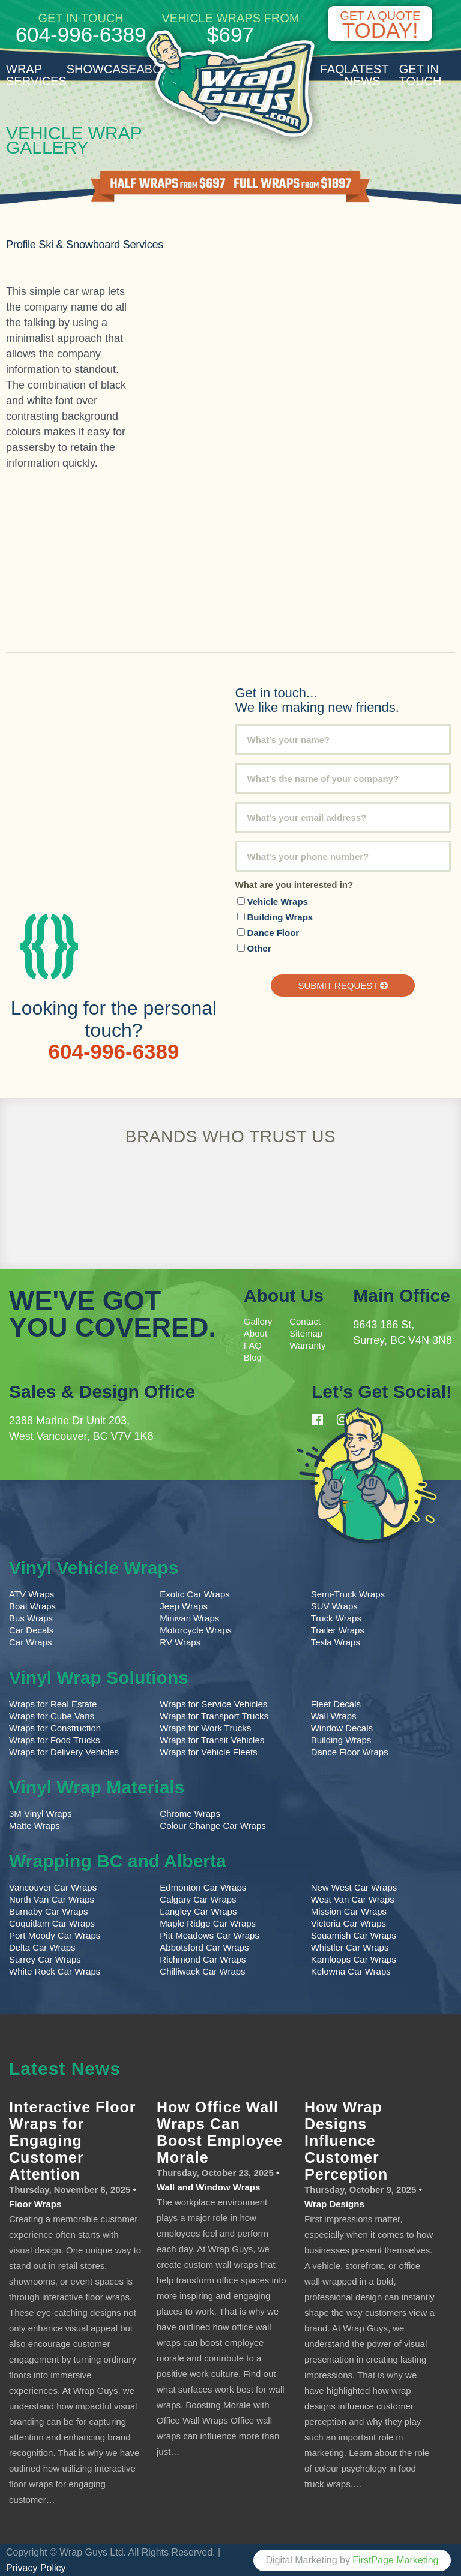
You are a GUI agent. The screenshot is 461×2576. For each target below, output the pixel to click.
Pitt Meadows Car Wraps (209, 1934)
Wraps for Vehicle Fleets (208, 1751)
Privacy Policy (36, 2567)
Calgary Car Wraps (198, 1898)
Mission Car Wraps (349, 1910)
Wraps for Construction (56, 1727)
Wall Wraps (334, 1715)
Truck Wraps (336, 1617)
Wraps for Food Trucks (54, 1739)
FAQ (333, 69)
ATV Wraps (31, 1593)
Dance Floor (273, 932)
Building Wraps (280, 916)
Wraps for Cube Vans (51, 1715)
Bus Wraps (31, 1617)
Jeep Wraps (184, 1605)
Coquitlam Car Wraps (52, 1922)
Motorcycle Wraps (196, 1629)
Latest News (367, 75)
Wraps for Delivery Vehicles (64, 1751)
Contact (305, 1320)
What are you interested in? (294, 884)
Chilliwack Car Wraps (202, 1970)
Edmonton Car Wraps (203, 1886)
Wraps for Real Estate (54, 1703)
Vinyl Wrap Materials (96, 1786)
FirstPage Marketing (395, 2559)
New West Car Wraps (354, 1886)
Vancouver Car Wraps (53, 1886)
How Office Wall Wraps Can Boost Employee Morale (220, 2131)
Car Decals (31, 1629)
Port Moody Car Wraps (54, 1934)
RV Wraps (180, 1641)
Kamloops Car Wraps (353, 1958)
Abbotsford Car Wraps (204, 1946)
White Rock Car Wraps (54, 1970)
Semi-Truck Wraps (348, 1593)
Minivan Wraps (189, 1617)
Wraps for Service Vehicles (213, 1703)
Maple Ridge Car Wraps (208, 1922)
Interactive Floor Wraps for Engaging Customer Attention (72, 2139)
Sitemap (305, 1332)
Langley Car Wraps (198, 1910)
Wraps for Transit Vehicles (212, 1739)
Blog (253, 1356)
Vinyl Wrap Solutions (98, 1676)
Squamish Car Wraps (353, 1934)
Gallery (258, 1320)
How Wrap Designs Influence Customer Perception (346, 2139)
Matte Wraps (34, 1824)
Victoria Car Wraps (348, 1922)
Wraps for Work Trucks (205, 1727)
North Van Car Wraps (51, 1898)
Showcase (102, 69)
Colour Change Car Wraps (212, 1824)
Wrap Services (36, 75)
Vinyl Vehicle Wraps (93, 1566)
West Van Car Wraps (352, 1898)
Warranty (307, 1344)
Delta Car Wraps (42, 1946)
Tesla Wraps (335, 1641)
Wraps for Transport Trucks (214, 1715)
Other (259, 948)
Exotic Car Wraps (194, 1593)
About (255, 1332)
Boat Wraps (32, 1605)
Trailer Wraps (337, 1629)
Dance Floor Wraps (349, 1751)
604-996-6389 (81, 34)
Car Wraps (30, 1641)
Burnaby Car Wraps (48, 1910)
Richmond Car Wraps (203, 1958)
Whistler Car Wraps (350, 1946)
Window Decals (342, 1727)
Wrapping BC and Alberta (117, 1860)
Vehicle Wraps (277, 901)
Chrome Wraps (190, 1812)
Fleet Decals (336, 1703)
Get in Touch (420, 75)
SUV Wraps (334, 1605)
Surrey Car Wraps (45, 1958)
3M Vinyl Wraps (40, 1812)
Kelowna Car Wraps (351, 1970)
